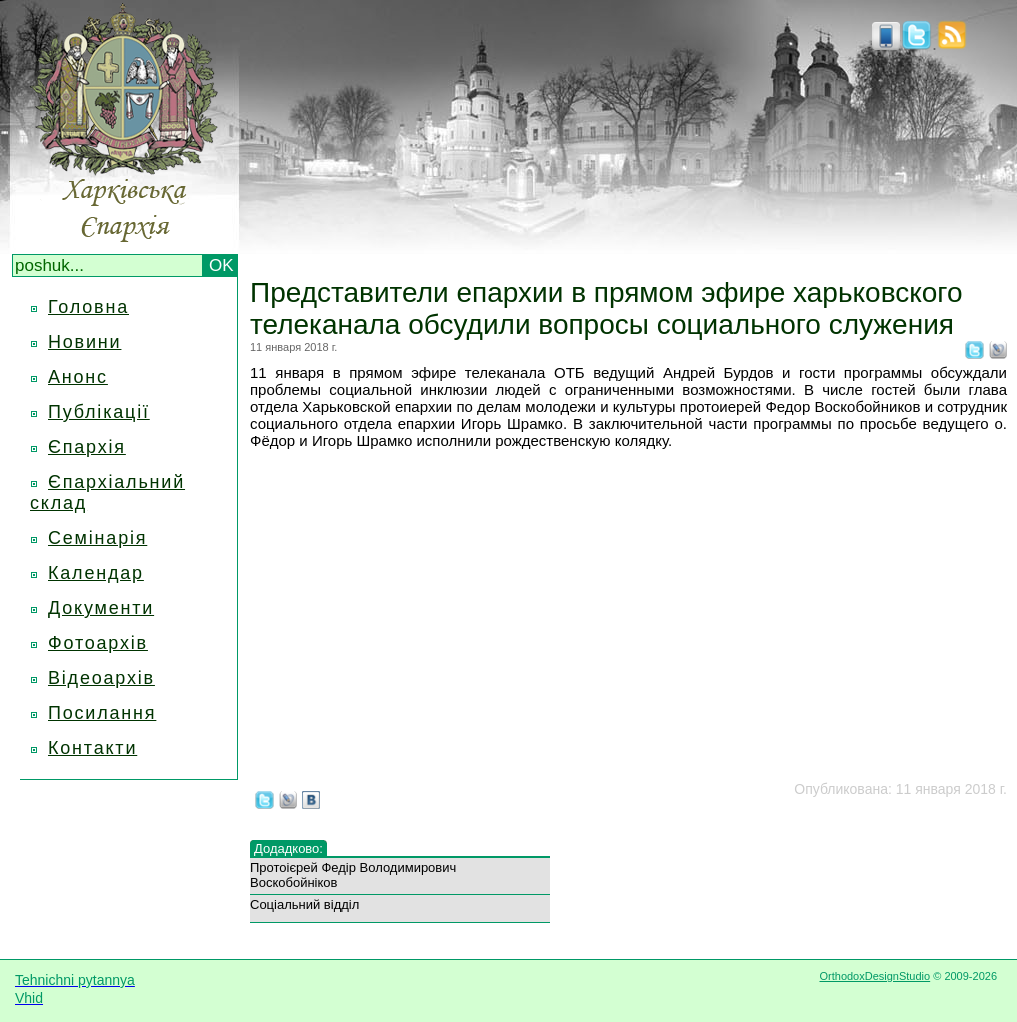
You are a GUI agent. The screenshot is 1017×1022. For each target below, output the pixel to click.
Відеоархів (101, 678)
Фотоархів (98, 643)
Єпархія (87, 447)
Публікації (99, 412)
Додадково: (288, 848)
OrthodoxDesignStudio (874, 976)
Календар (96, 573)
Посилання (102, 713)
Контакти (92, 748)
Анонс (78, 377)
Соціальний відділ (304, 904)
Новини (84, 342)
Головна (88, 307)
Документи (101, 608)
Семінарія (97, 538)
